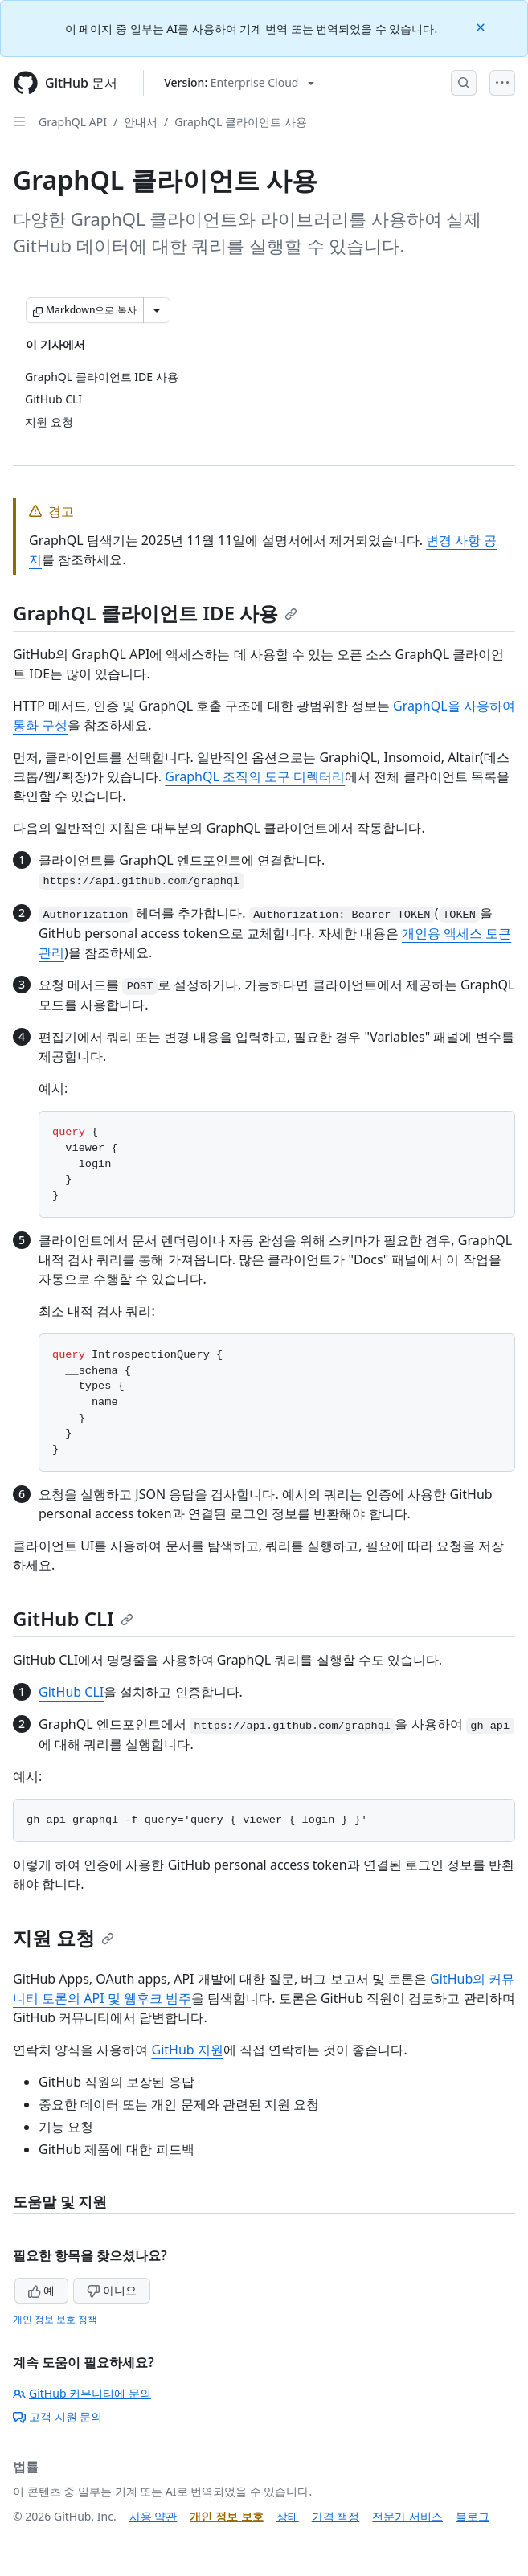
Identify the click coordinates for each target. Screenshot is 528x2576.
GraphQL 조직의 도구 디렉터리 (255, 776)
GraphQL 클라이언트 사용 (240, 121)
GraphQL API (73, 121)
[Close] (482, 26)
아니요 (112, 2290)
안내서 (141, 121)
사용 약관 (153, 2516)
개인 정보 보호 (226, 2516)
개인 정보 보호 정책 (55, 2319)
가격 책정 (336, 2516)
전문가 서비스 (407, 2516)
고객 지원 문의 (57, 2416)
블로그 (472, 2516)
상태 (287, 2516)
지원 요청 (63, 1937)
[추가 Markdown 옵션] (156, 310)
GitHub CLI (73, 1618)
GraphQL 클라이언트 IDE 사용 (155, 613)
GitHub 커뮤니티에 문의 (82, 2393)
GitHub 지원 (187, 2049)
